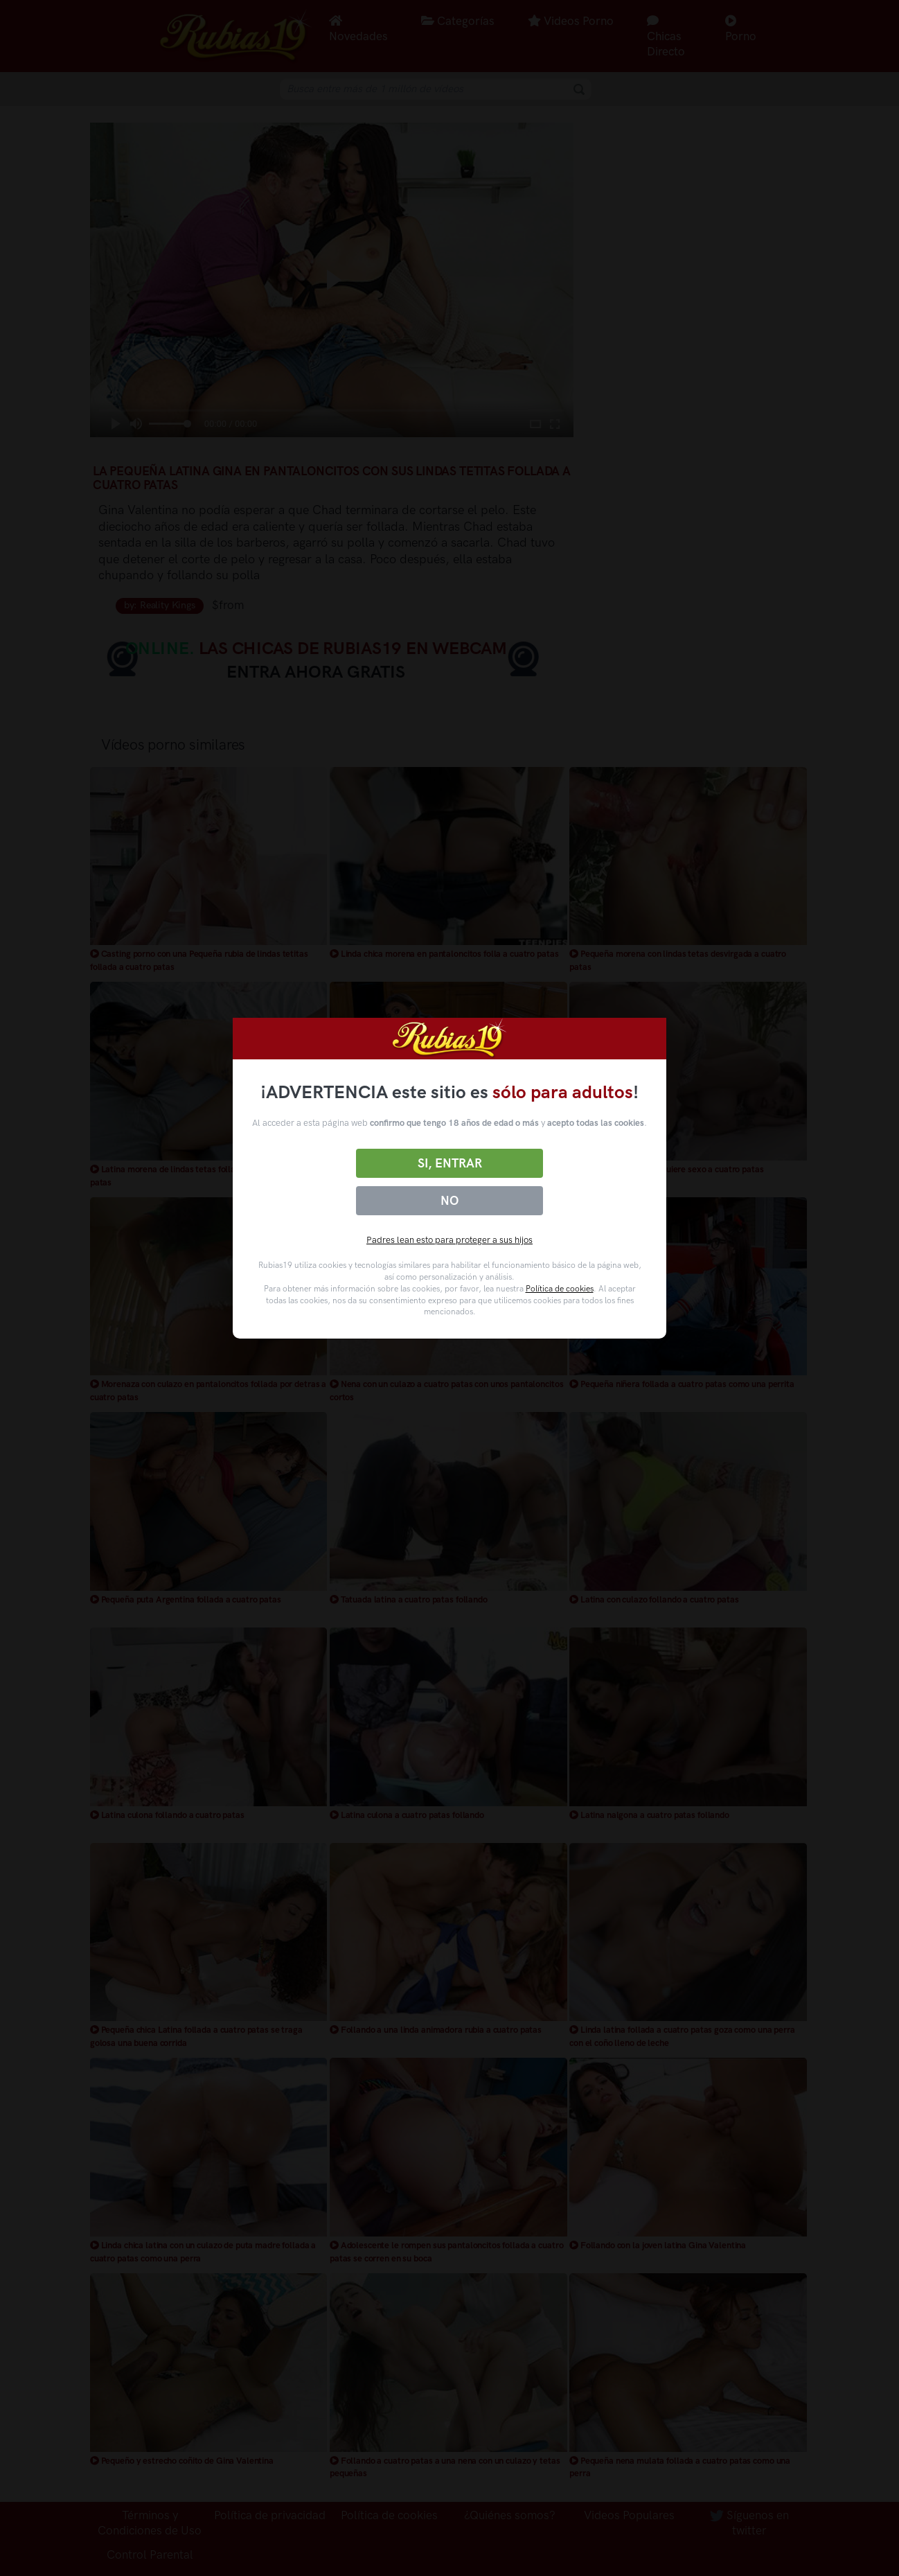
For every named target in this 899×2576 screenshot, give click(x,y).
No (449, 1200)
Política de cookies (560, 1289)
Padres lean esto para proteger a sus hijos (449, 1240)
